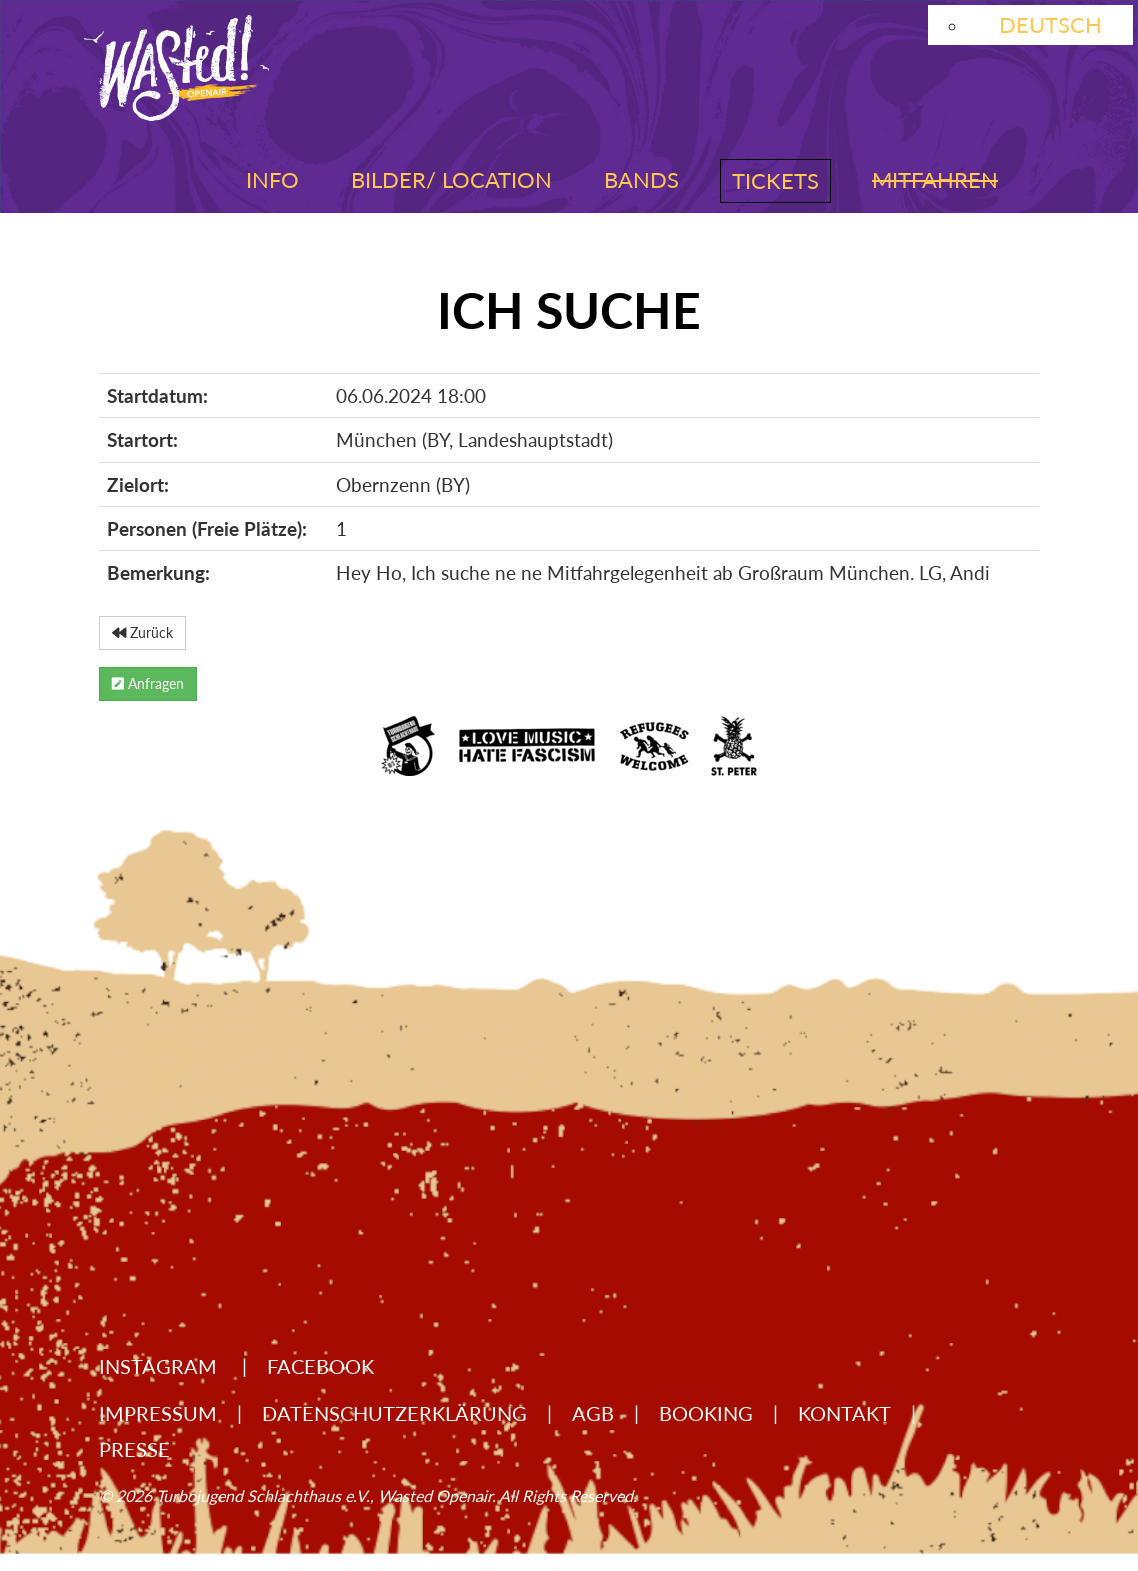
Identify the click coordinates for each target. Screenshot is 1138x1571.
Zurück (142, 632)
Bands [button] (641, 179)
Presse (134, 1449)
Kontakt (844, 1413)
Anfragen (148, 683)
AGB (593, 1413)
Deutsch (1050, 24)
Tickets (775, 180)
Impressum (158, 1413)
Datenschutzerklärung (394, 1413)
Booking (706, 1413)
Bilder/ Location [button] (451, 179)
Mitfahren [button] (935, 179)
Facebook (320, 1366)
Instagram (160, 1366)
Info (272, 179)
